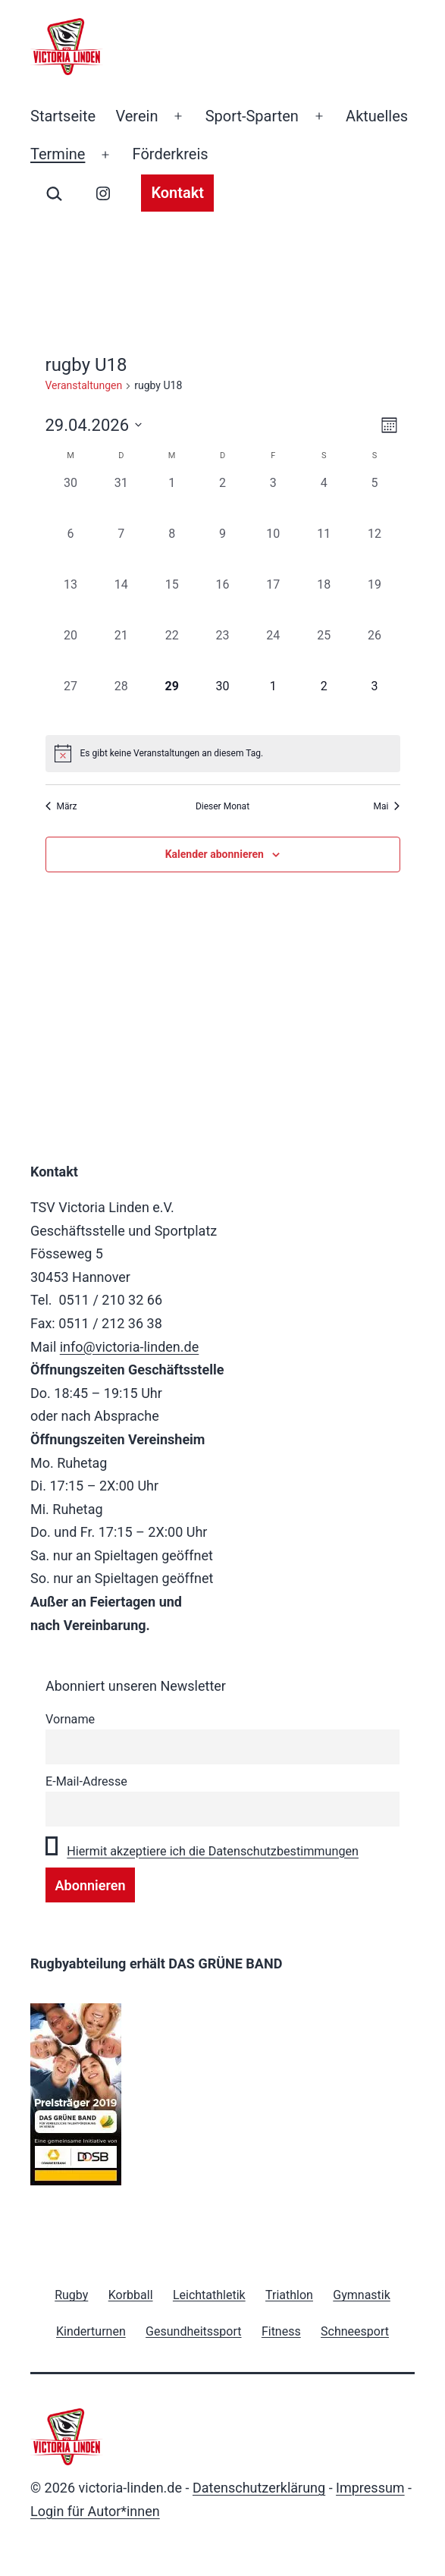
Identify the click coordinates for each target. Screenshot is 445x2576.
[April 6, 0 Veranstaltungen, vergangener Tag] (70, 550)
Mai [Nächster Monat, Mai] (387, 806)
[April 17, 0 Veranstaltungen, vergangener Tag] (273, 601)
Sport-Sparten (252, 116)
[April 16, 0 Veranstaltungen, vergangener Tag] (222, 601)
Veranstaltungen (84, 385)
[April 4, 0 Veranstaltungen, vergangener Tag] (324, 499)
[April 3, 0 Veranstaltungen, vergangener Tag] (273, 499)
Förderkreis (170, 154)
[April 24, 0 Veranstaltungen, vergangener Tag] (273, 652)
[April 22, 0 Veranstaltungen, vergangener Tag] (171, 652)
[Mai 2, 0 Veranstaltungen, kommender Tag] (324, 702)
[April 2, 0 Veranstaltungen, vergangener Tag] (222, 499)
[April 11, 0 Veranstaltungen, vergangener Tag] (324, 550)
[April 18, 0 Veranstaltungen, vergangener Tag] (324, 601)
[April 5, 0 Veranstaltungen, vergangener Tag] (374, 499)
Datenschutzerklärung (259, 2488)
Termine (57, 154)
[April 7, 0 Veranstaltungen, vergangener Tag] (121, 550)
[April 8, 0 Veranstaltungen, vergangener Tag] (171, 550)
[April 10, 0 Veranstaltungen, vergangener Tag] (273, 550)
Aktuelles (377, 116)
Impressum (370, 2488)
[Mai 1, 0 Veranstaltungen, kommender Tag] (273, 702)
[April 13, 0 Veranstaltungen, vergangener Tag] (70, 601)
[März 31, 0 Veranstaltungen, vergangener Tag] (121, 499)
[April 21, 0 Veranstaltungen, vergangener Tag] (121, 652)
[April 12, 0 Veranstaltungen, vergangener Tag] (374, 550)
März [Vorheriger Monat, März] (61, 806)
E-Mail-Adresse (86, 1781)
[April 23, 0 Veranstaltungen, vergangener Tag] (222, 652)
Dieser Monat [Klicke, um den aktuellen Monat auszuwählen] (222, 806)
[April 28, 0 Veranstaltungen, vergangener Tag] (121, 702)
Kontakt (177, 193)
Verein (136, 116)
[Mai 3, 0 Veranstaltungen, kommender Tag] (374, 702)
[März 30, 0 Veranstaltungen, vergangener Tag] (70, 499)
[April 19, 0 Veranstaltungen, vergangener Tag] (374, 601)
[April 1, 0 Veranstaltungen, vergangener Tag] (171, 499)
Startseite (63, 116)
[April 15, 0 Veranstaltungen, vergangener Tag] (171, 601)
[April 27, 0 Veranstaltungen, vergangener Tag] (70, 702)
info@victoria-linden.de (129, 1347)
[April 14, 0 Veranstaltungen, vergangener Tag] (121, 601)
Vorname (70, 1719)
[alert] (222, 753)
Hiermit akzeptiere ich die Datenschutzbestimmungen (213, 1851)
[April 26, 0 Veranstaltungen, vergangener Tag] (374, 652)
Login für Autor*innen (95, 2511)
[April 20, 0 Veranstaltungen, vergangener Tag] (70, 652)
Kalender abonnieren (214, 854)
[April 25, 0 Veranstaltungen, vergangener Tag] (324, 652)
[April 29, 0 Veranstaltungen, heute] (171, 702)
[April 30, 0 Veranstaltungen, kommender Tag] (222, 702)
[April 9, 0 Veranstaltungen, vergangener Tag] (222, 550)
